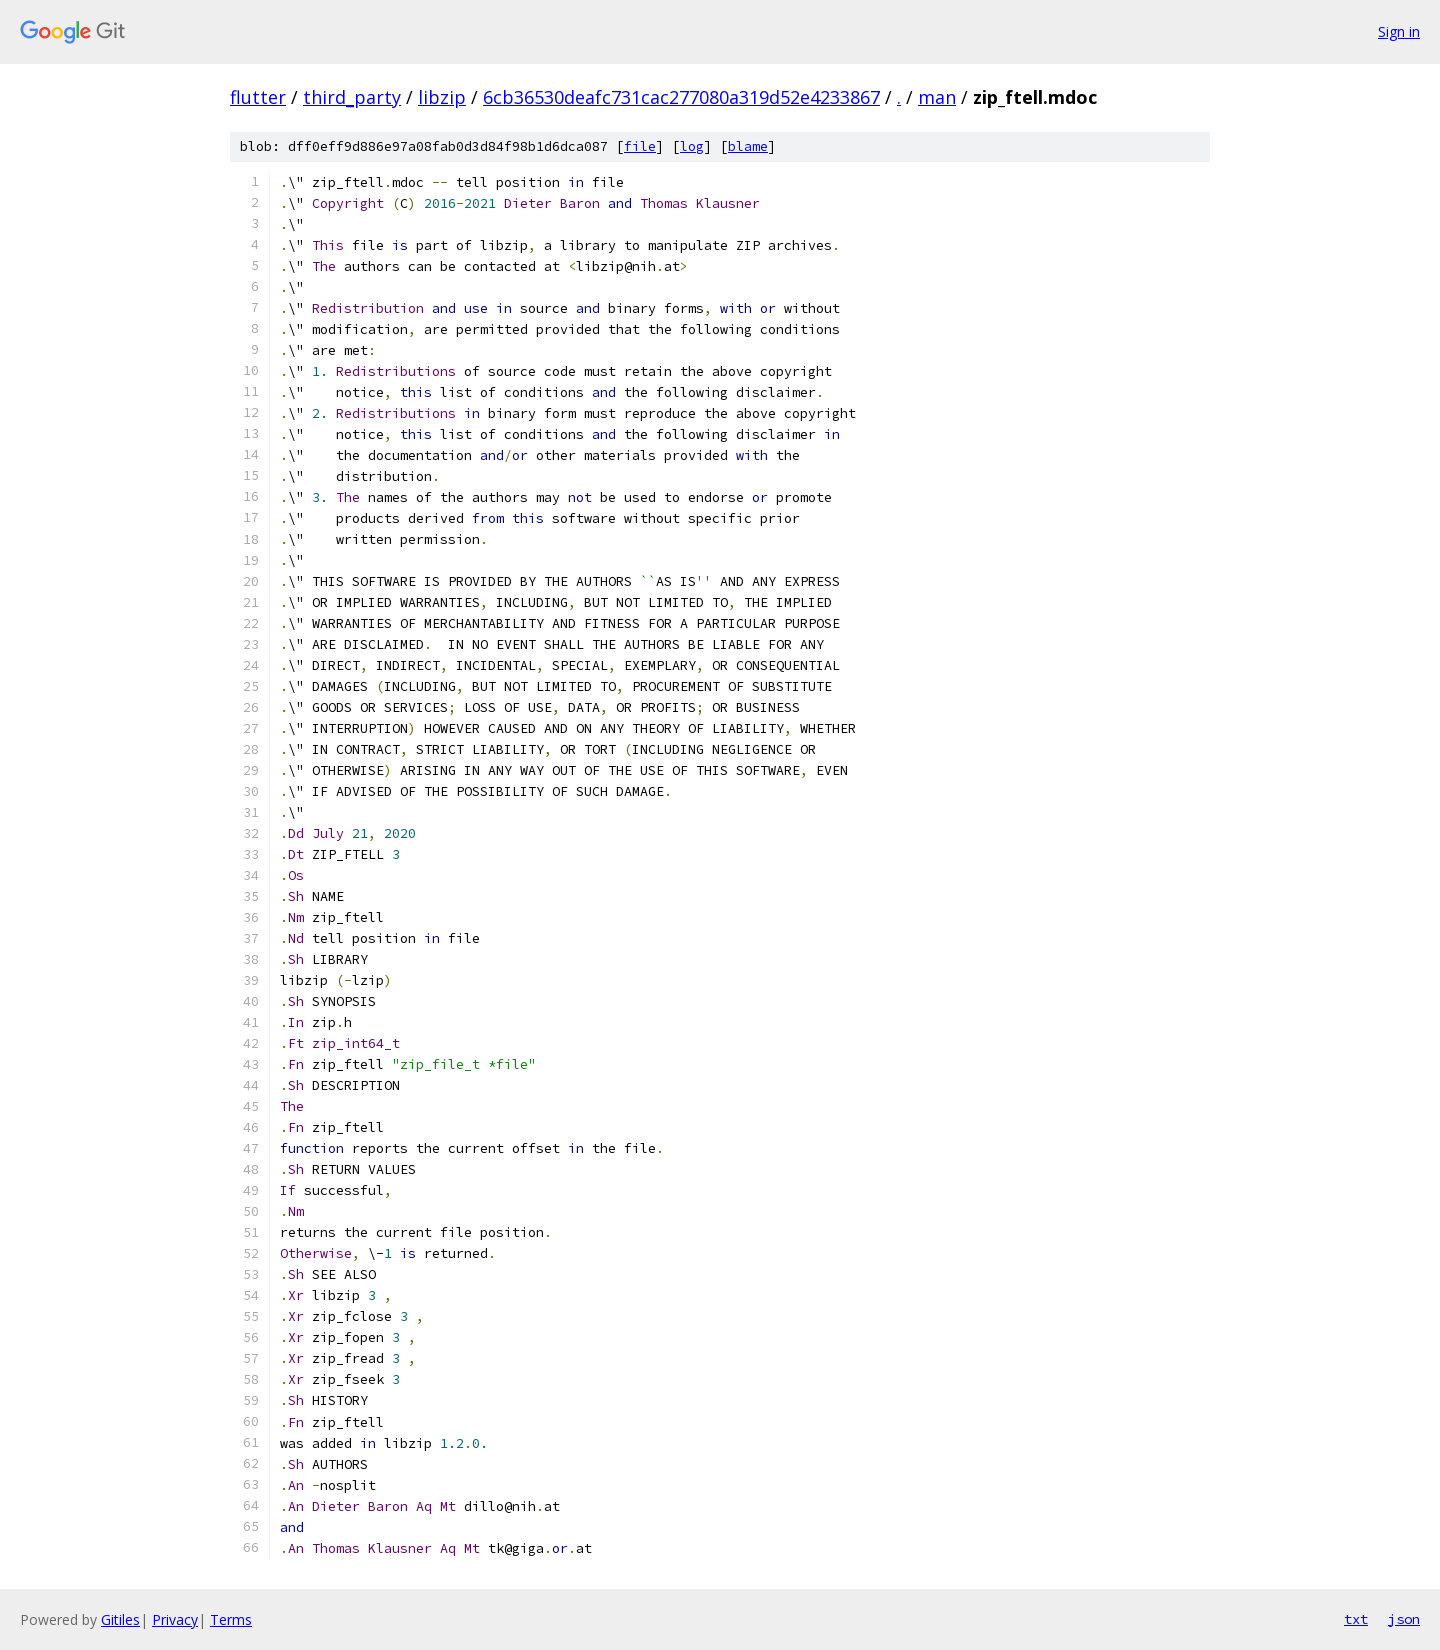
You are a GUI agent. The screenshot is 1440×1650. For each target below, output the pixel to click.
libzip (442, 97)
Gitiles (120, 1619)
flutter (258, 97)
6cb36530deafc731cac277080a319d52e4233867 (681, 97)
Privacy (175, 1619)
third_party (352, 97)
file (640, 146)
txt (1356, 1619)
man (937, 97)
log (692, 146)
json (1404, 1619)
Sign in (1399, 31)
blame (748, 146)
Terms (231, 1619)
